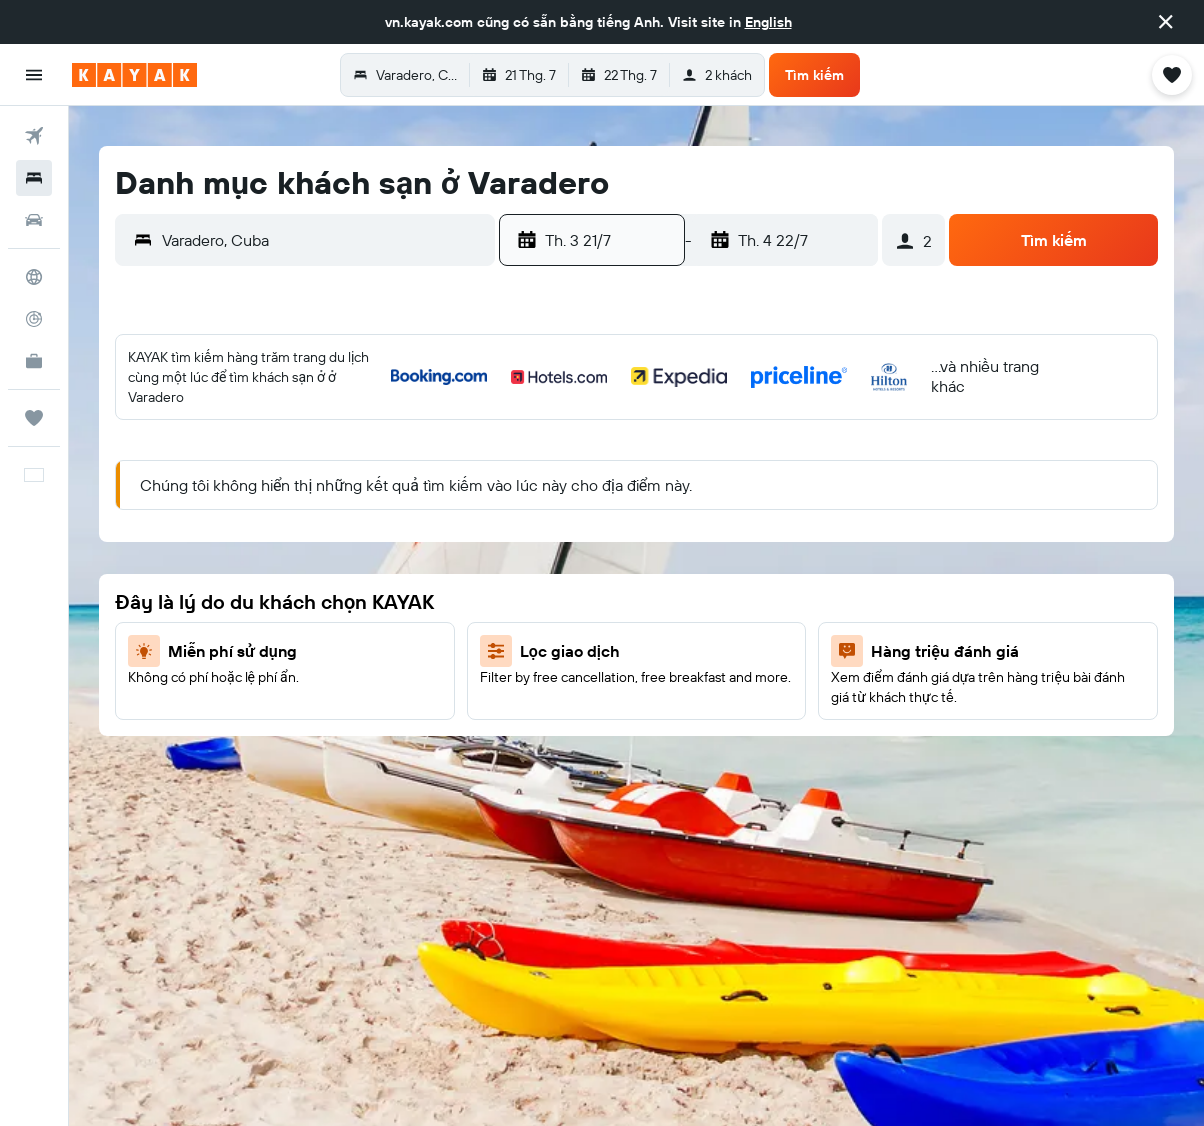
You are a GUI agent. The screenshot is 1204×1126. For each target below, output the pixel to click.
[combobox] (323, 240)
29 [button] (287, 619)
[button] (1166, 22)
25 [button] (431, 571)
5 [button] (479, 427)
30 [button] (335, 619)
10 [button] (383, 475)
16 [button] (335, 523)
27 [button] (191, 619)
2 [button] (335, 427)
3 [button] (383, 427)
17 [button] (383, 523)
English (768, 22)
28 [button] (239, 619)
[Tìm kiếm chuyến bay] (34, 136)
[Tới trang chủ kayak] (134, 75)
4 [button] (431, 427)
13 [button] (191, 523)
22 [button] (287, 571)
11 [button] (431, 475)
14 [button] (239, 523)
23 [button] (335, 571)
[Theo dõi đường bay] (34, 319)
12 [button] (479, 475)
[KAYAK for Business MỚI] (34, 361)
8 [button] (287, 475)
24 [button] (383, 571)
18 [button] (431, 523)
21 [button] (239, 571)
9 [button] (335, 475)
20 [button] (191, 571)
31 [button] (383, 619)
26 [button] (479, 571)
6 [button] (191, 475)
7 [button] (239, 475)
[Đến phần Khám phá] (34, 277)
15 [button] (287, 523)
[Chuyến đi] (34, 418)
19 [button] (479, 523)
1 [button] (287, 427)
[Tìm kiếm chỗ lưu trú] (34, 178)
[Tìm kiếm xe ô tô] (34, 220)
